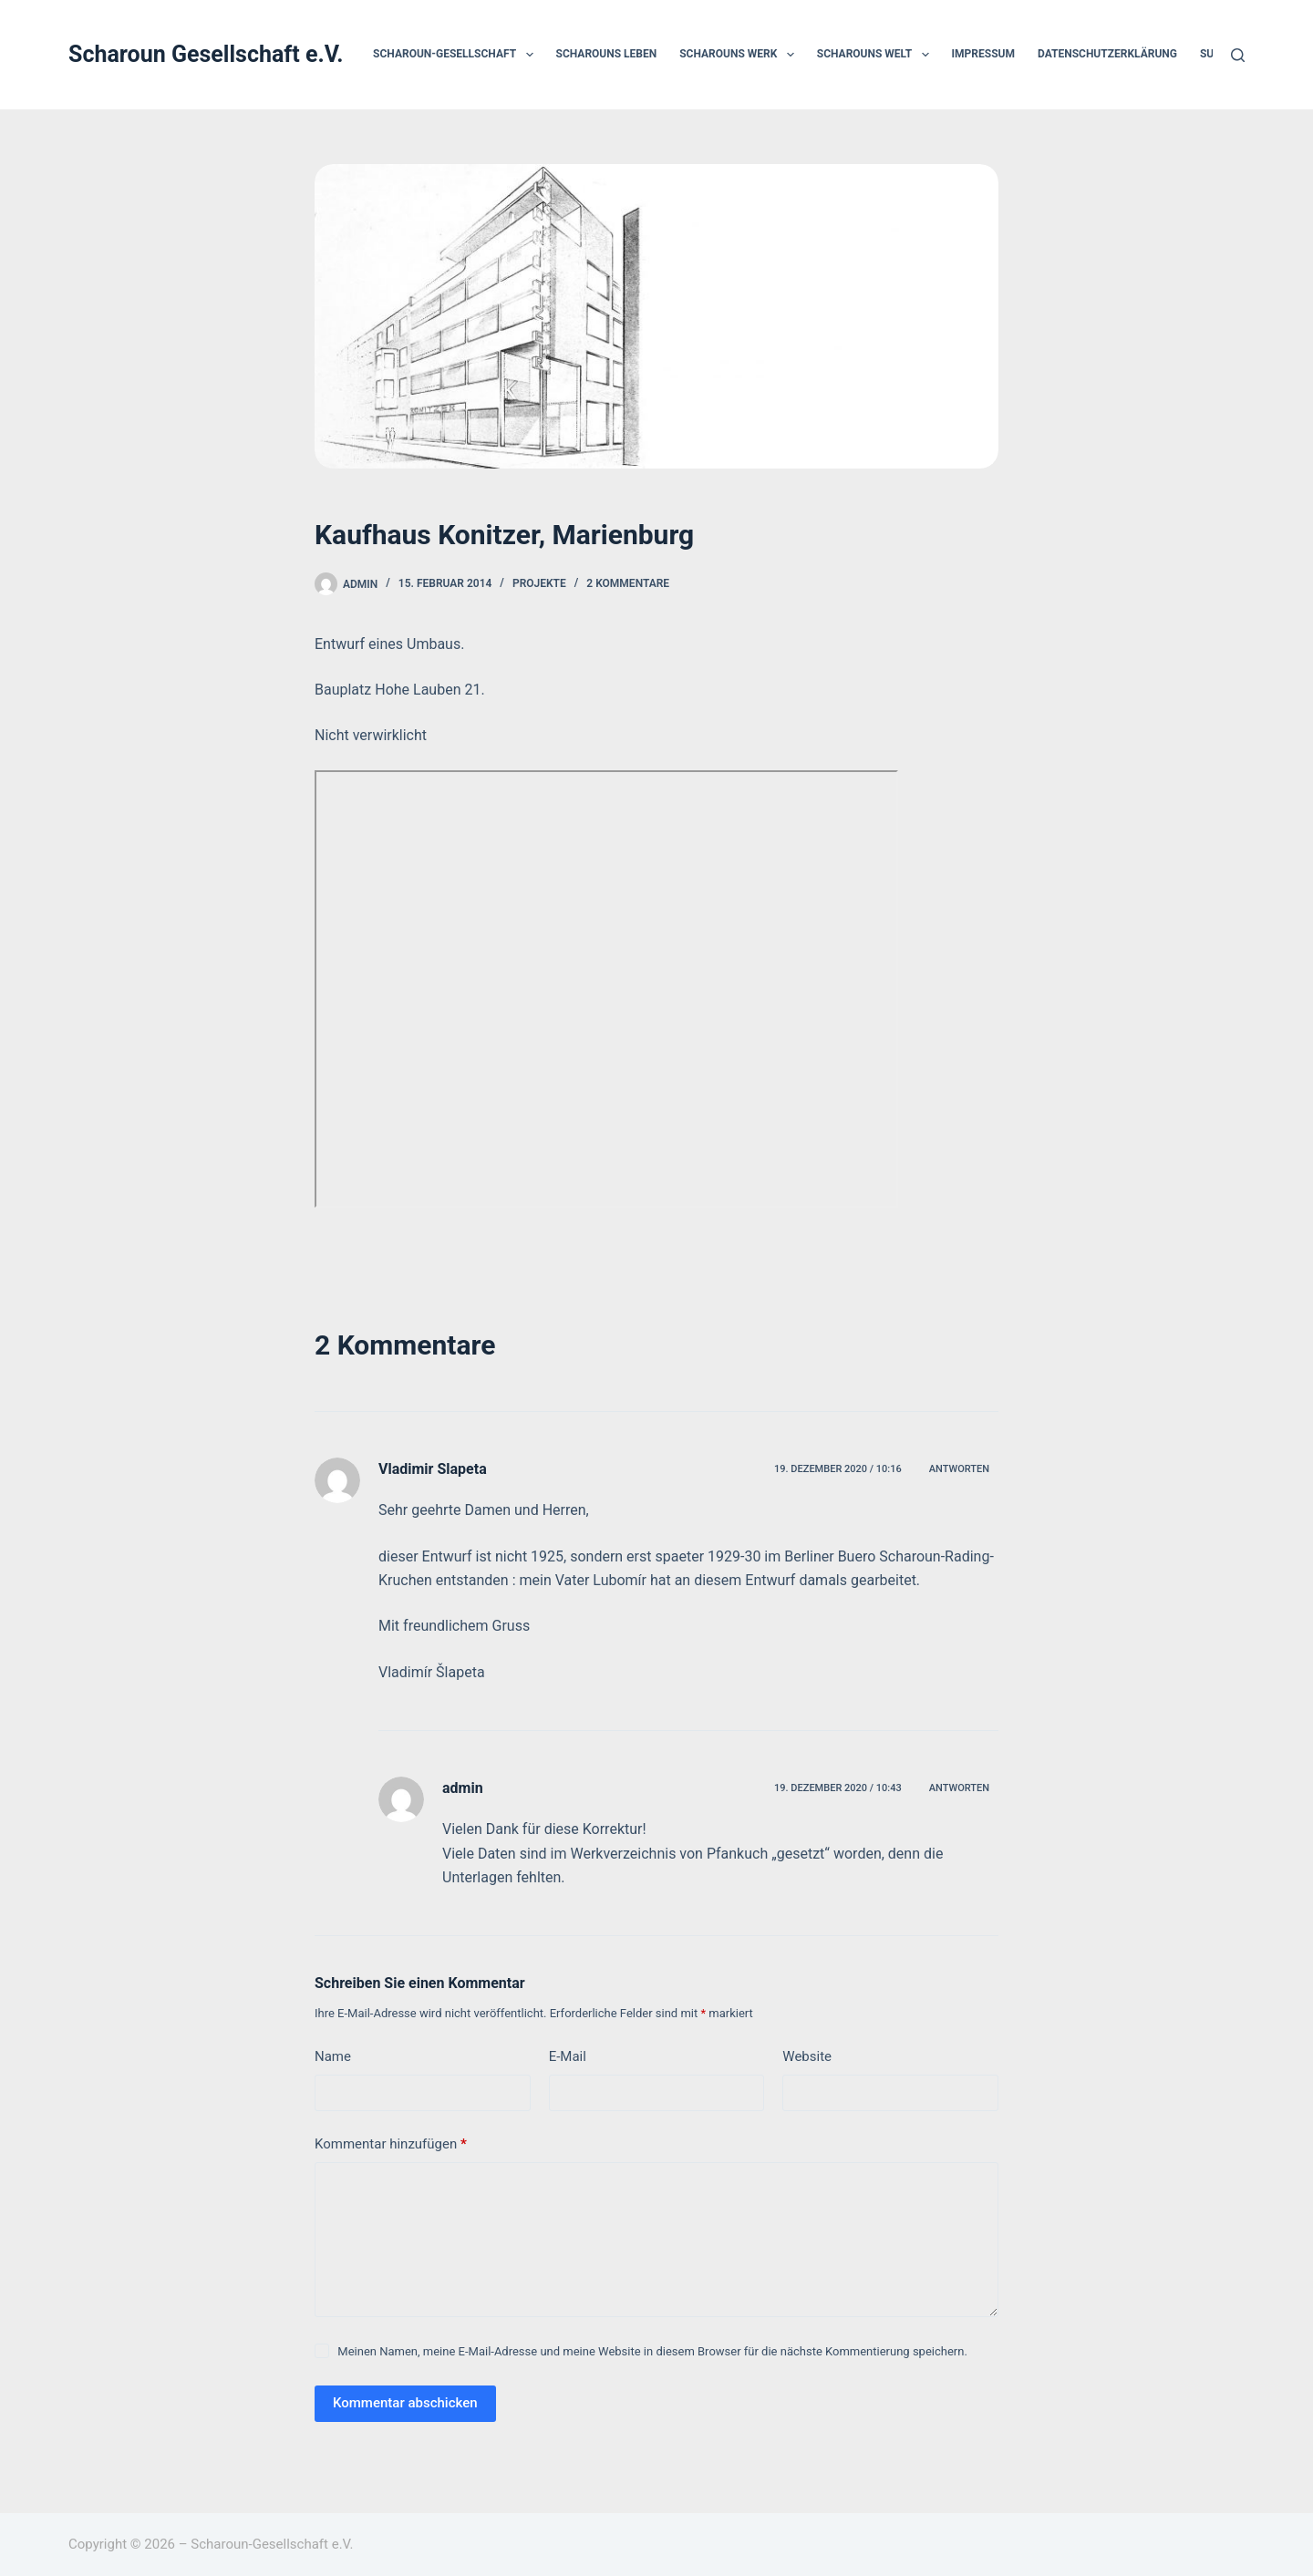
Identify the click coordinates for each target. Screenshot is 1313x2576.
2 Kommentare (627, 583)
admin (462, 1788)
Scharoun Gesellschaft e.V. (206, 54)
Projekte (539, 583)
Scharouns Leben (606, 53)
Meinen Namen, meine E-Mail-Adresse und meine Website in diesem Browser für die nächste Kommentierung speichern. (652, 2351)
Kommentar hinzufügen (391, 2144)
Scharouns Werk (740, 55)
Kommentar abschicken (405, 2403)
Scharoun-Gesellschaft (456, 55)
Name (333, 2056)
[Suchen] (1238, 55)
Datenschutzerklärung (1107, 53)
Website (807, 2056)
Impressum (983, 53)
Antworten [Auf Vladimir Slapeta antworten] (959, 1469)
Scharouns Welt (876, 55)
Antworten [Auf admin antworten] (959, 1788)
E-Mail (567, 2056)
